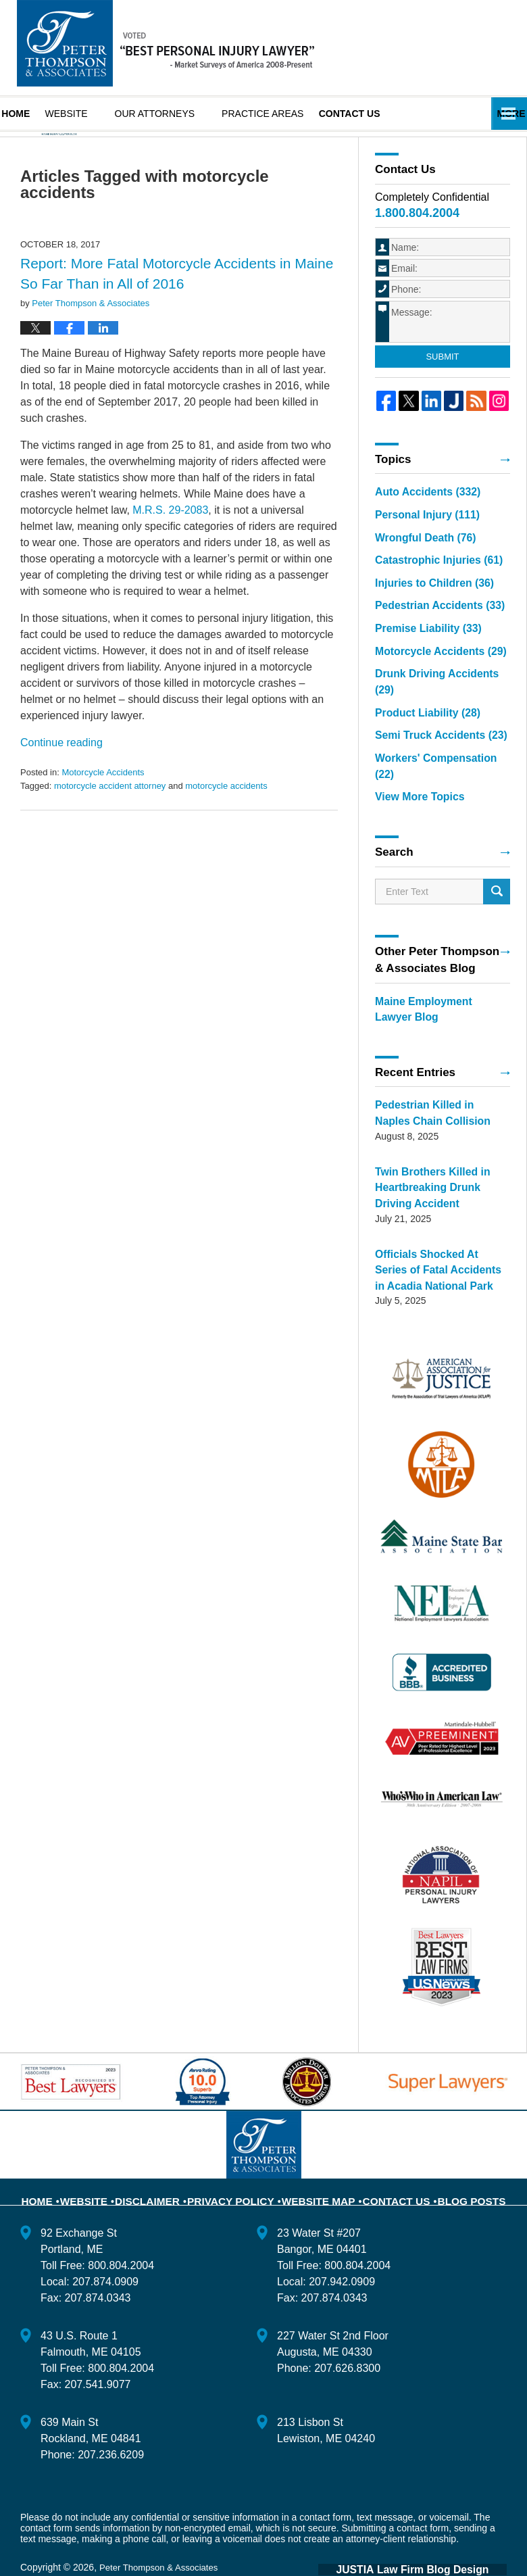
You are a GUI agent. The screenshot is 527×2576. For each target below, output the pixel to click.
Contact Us (386, 2158)
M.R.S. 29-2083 (170, 548)
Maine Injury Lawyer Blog (165, 43)
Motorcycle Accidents (102, 811)
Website (90, 113)
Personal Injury (419, 550)
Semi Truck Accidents (430, 738)
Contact (385, 113)
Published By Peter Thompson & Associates (455, 46)
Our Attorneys (179, 113)
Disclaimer (166, 2158)
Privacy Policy (240, 2158)
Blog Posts (454, 2158)
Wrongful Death (417, 571)
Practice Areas (287, 113)
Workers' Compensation (435, 759)
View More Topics (414, 781)
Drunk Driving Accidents (435, 696)
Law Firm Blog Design (442, 2534)
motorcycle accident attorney (110, 824)
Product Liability (418, 717)
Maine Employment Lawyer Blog (432, 991)
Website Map (317, 2158)
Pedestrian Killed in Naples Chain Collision (431, 1091)
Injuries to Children (424, 613)
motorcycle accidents (226, 824)
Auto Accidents (418, 529)
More (498, 113)
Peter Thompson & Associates (162, 2533)
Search (496, 875)
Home (28, 113)
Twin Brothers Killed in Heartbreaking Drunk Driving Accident (435, 1162)
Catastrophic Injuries (427, 592)
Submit (442, 395)
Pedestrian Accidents (429, 634)
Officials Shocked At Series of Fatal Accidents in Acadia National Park (437, 1239)
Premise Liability (419, 655)
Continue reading (61, 781)
